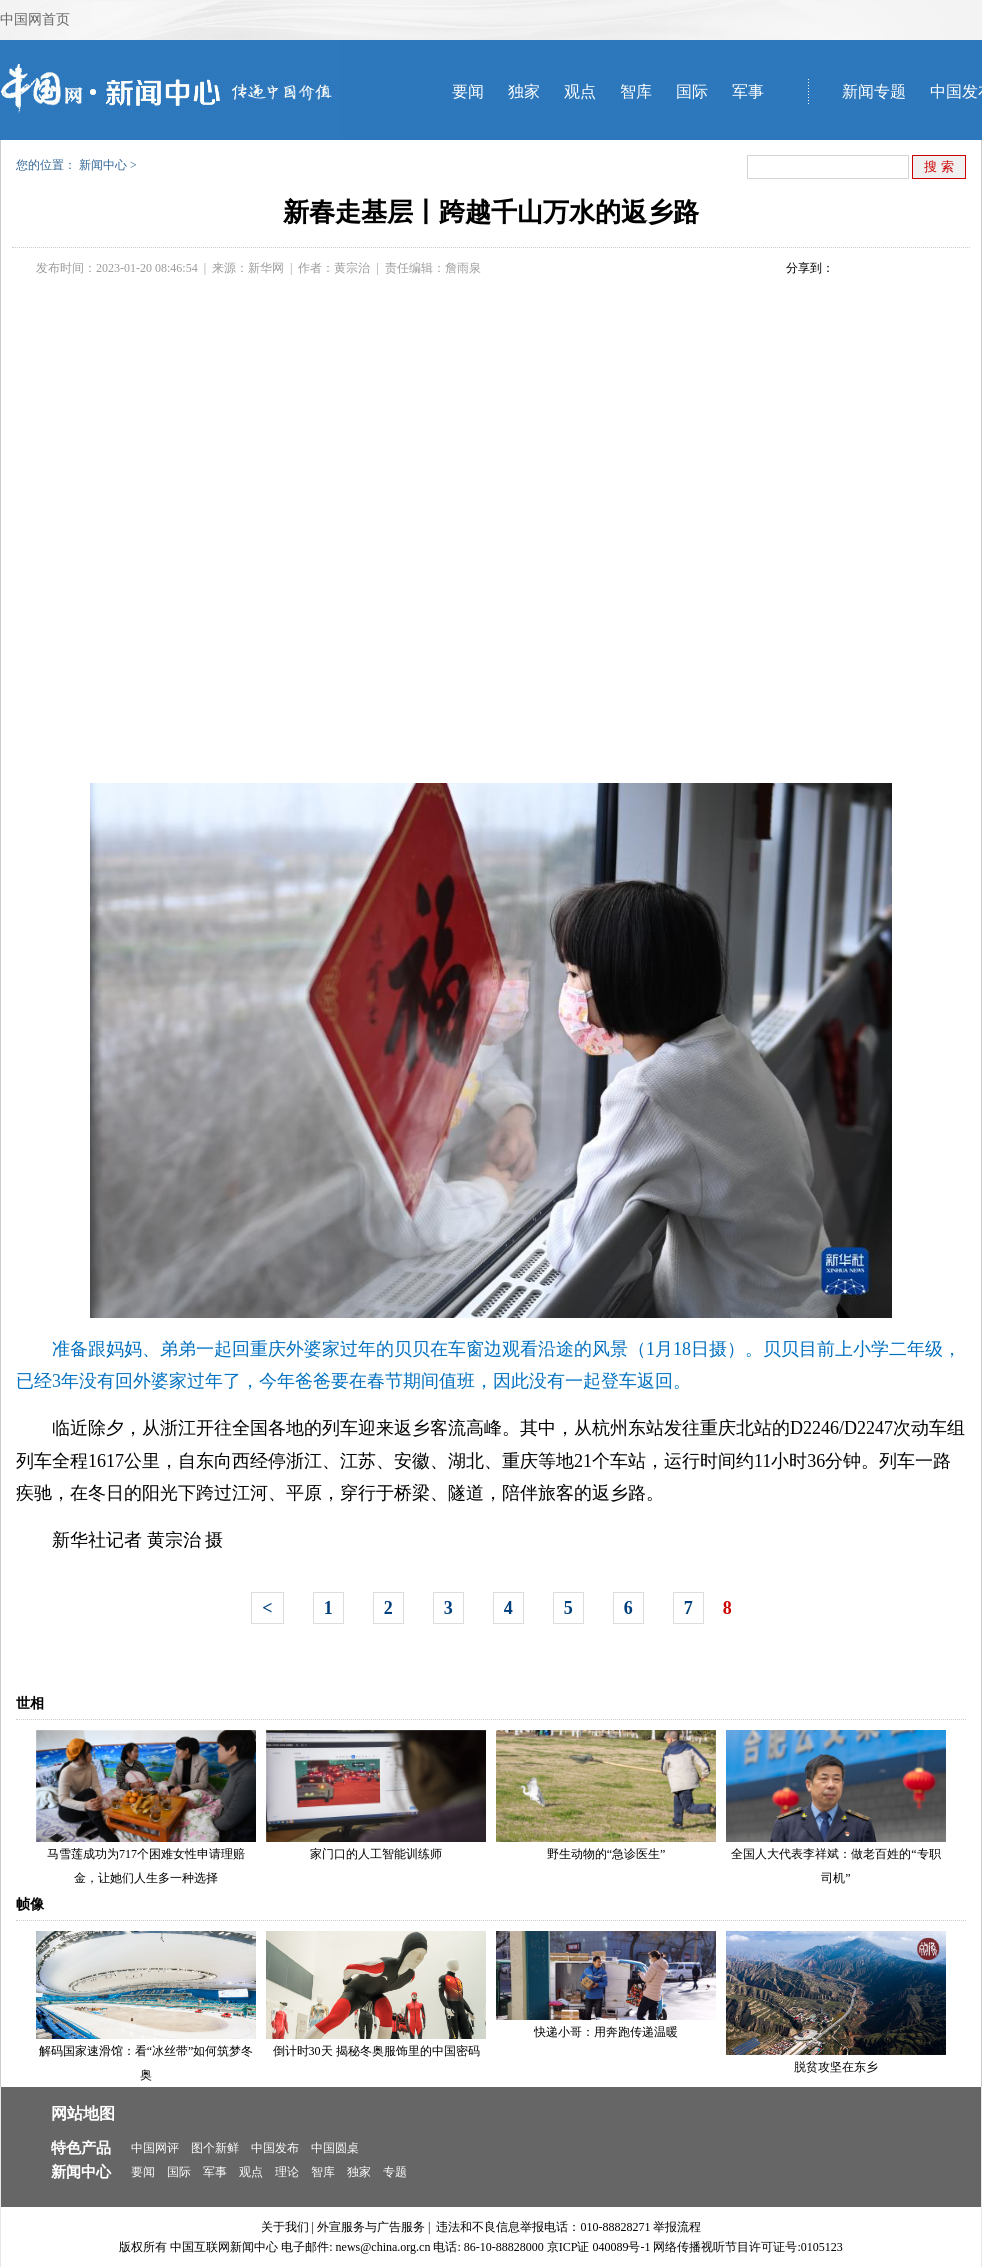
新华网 (266, 268)
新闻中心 (103, 165)
